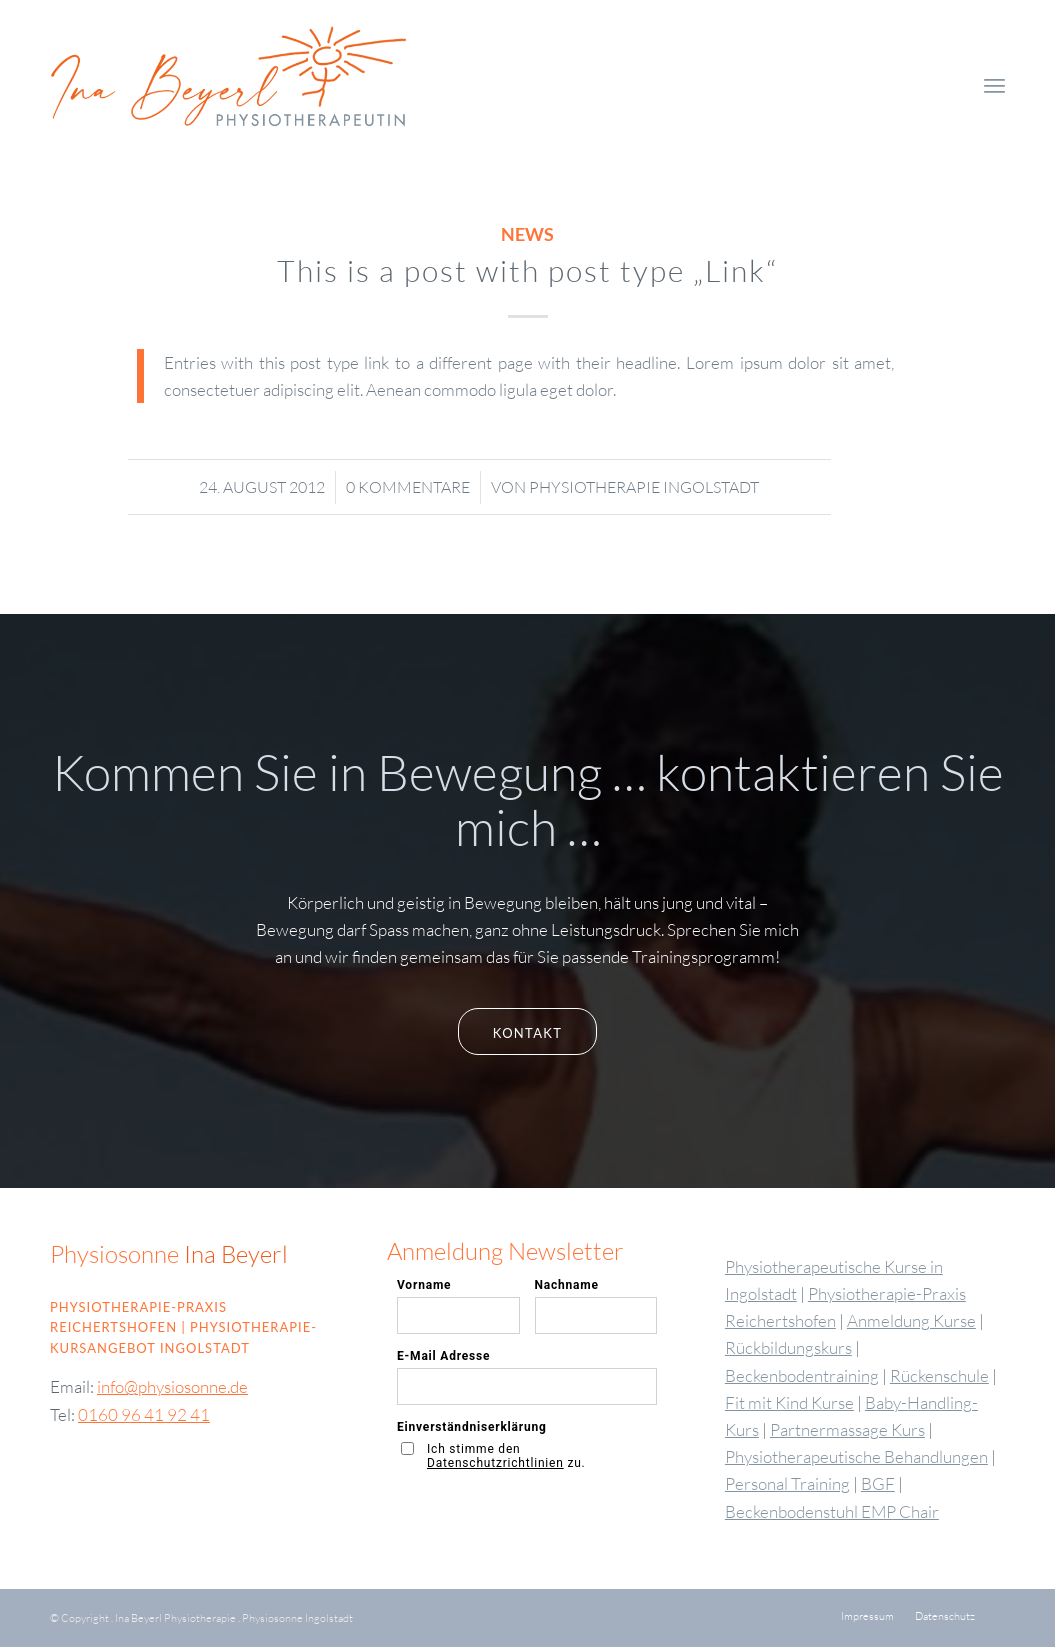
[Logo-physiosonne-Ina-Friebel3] (262, 85)
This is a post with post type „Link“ (527, 270)
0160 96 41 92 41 (144, 1414)
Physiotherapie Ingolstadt (644, 487)
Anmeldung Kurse (911, 1320)
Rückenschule (939, 1375)
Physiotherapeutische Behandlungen (856, 1456)
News (527, 234)
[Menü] (994, 85)
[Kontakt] (527, 1032)
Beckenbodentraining (802, 1375)
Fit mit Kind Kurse (789, 1402)
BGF (878, 1483)
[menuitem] (994, 85)
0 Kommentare (408, 487)
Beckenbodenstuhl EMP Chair (832, 1511)
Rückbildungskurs (788, 1347)
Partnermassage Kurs (847, 1429)
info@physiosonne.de (172, 1386)
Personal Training (787, 1483)
